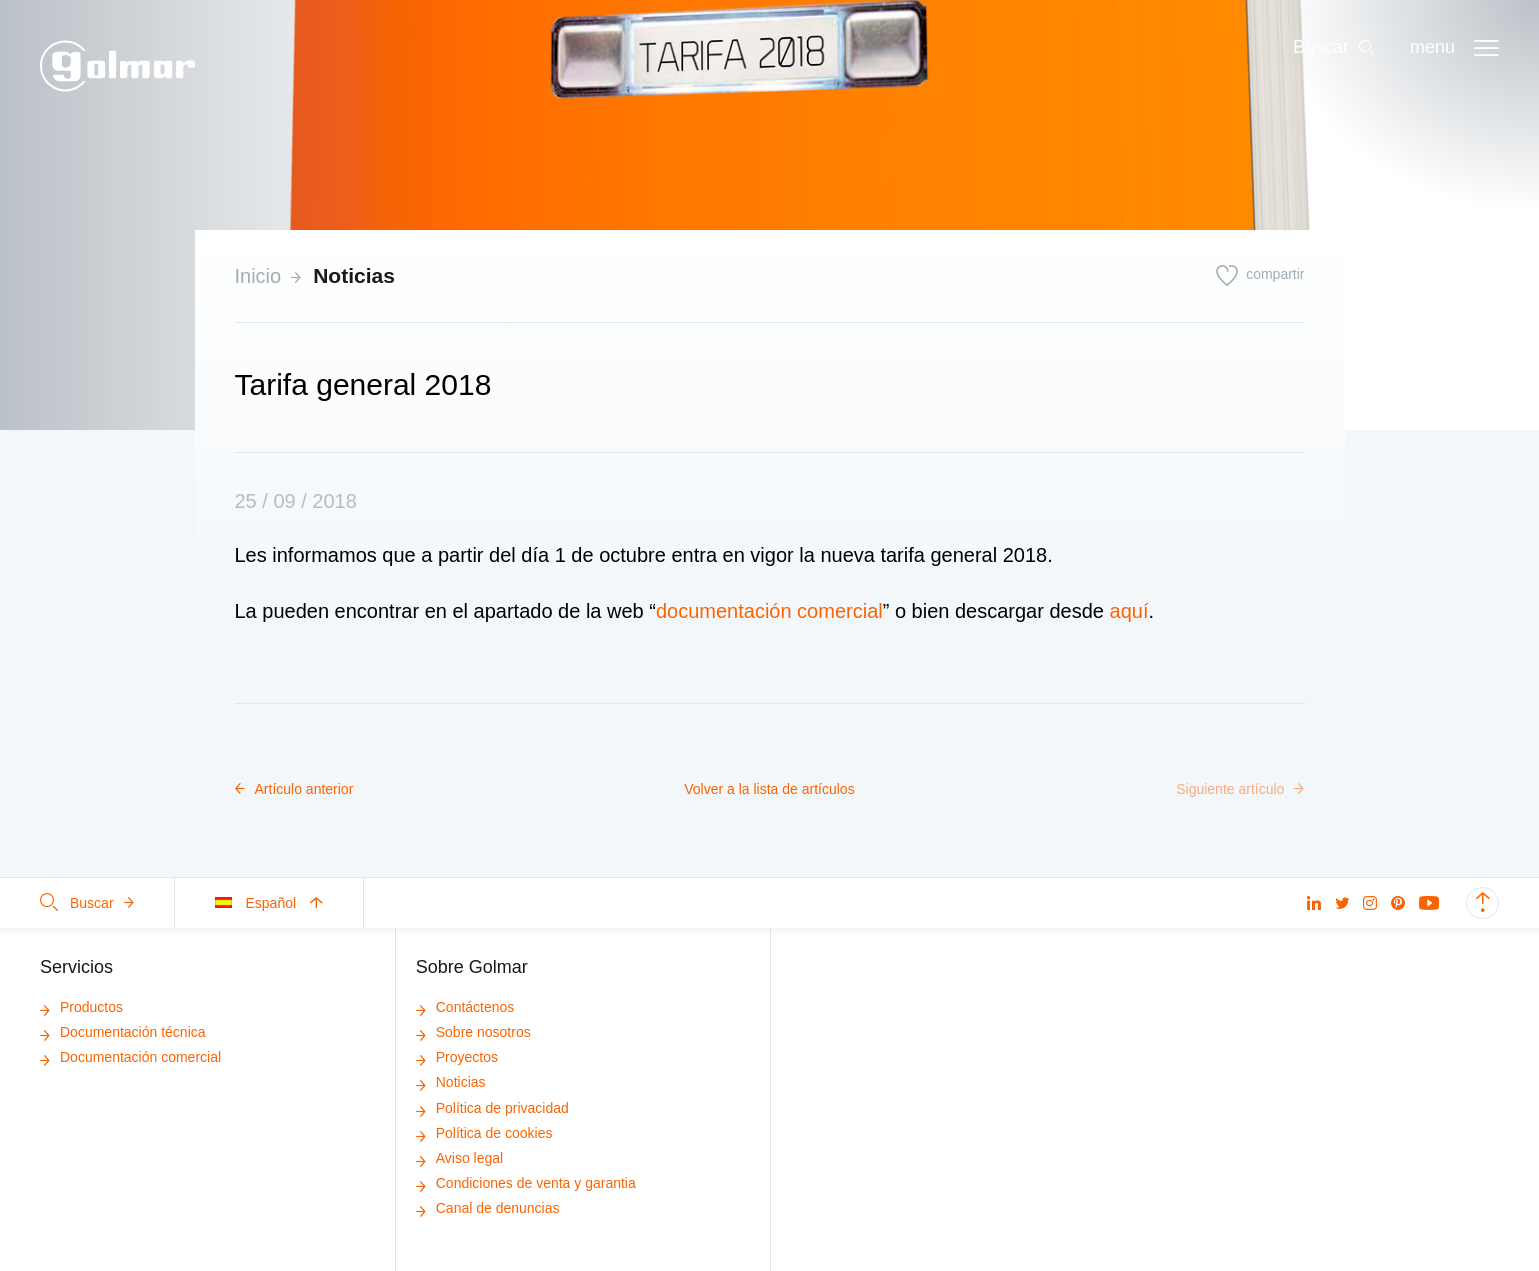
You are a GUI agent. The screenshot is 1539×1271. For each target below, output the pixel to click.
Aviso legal (459, 1158)
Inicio (258, 276)
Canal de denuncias (488, 1208)
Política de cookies (484, 1133)
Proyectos (457, 1057)
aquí (1129, 611)
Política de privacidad (492, 1108)
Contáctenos (465, 1007)
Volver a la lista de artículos (769, 789)
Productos (81, 1007)
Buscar (87, 903)
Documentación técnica (123, 1032)
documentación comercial (769, 611)
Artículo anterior (294, 789)
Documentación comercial (130, 1057)
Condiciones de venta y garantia (526, 1183)
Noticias (354, 275)
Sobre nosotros (473, 1032)
